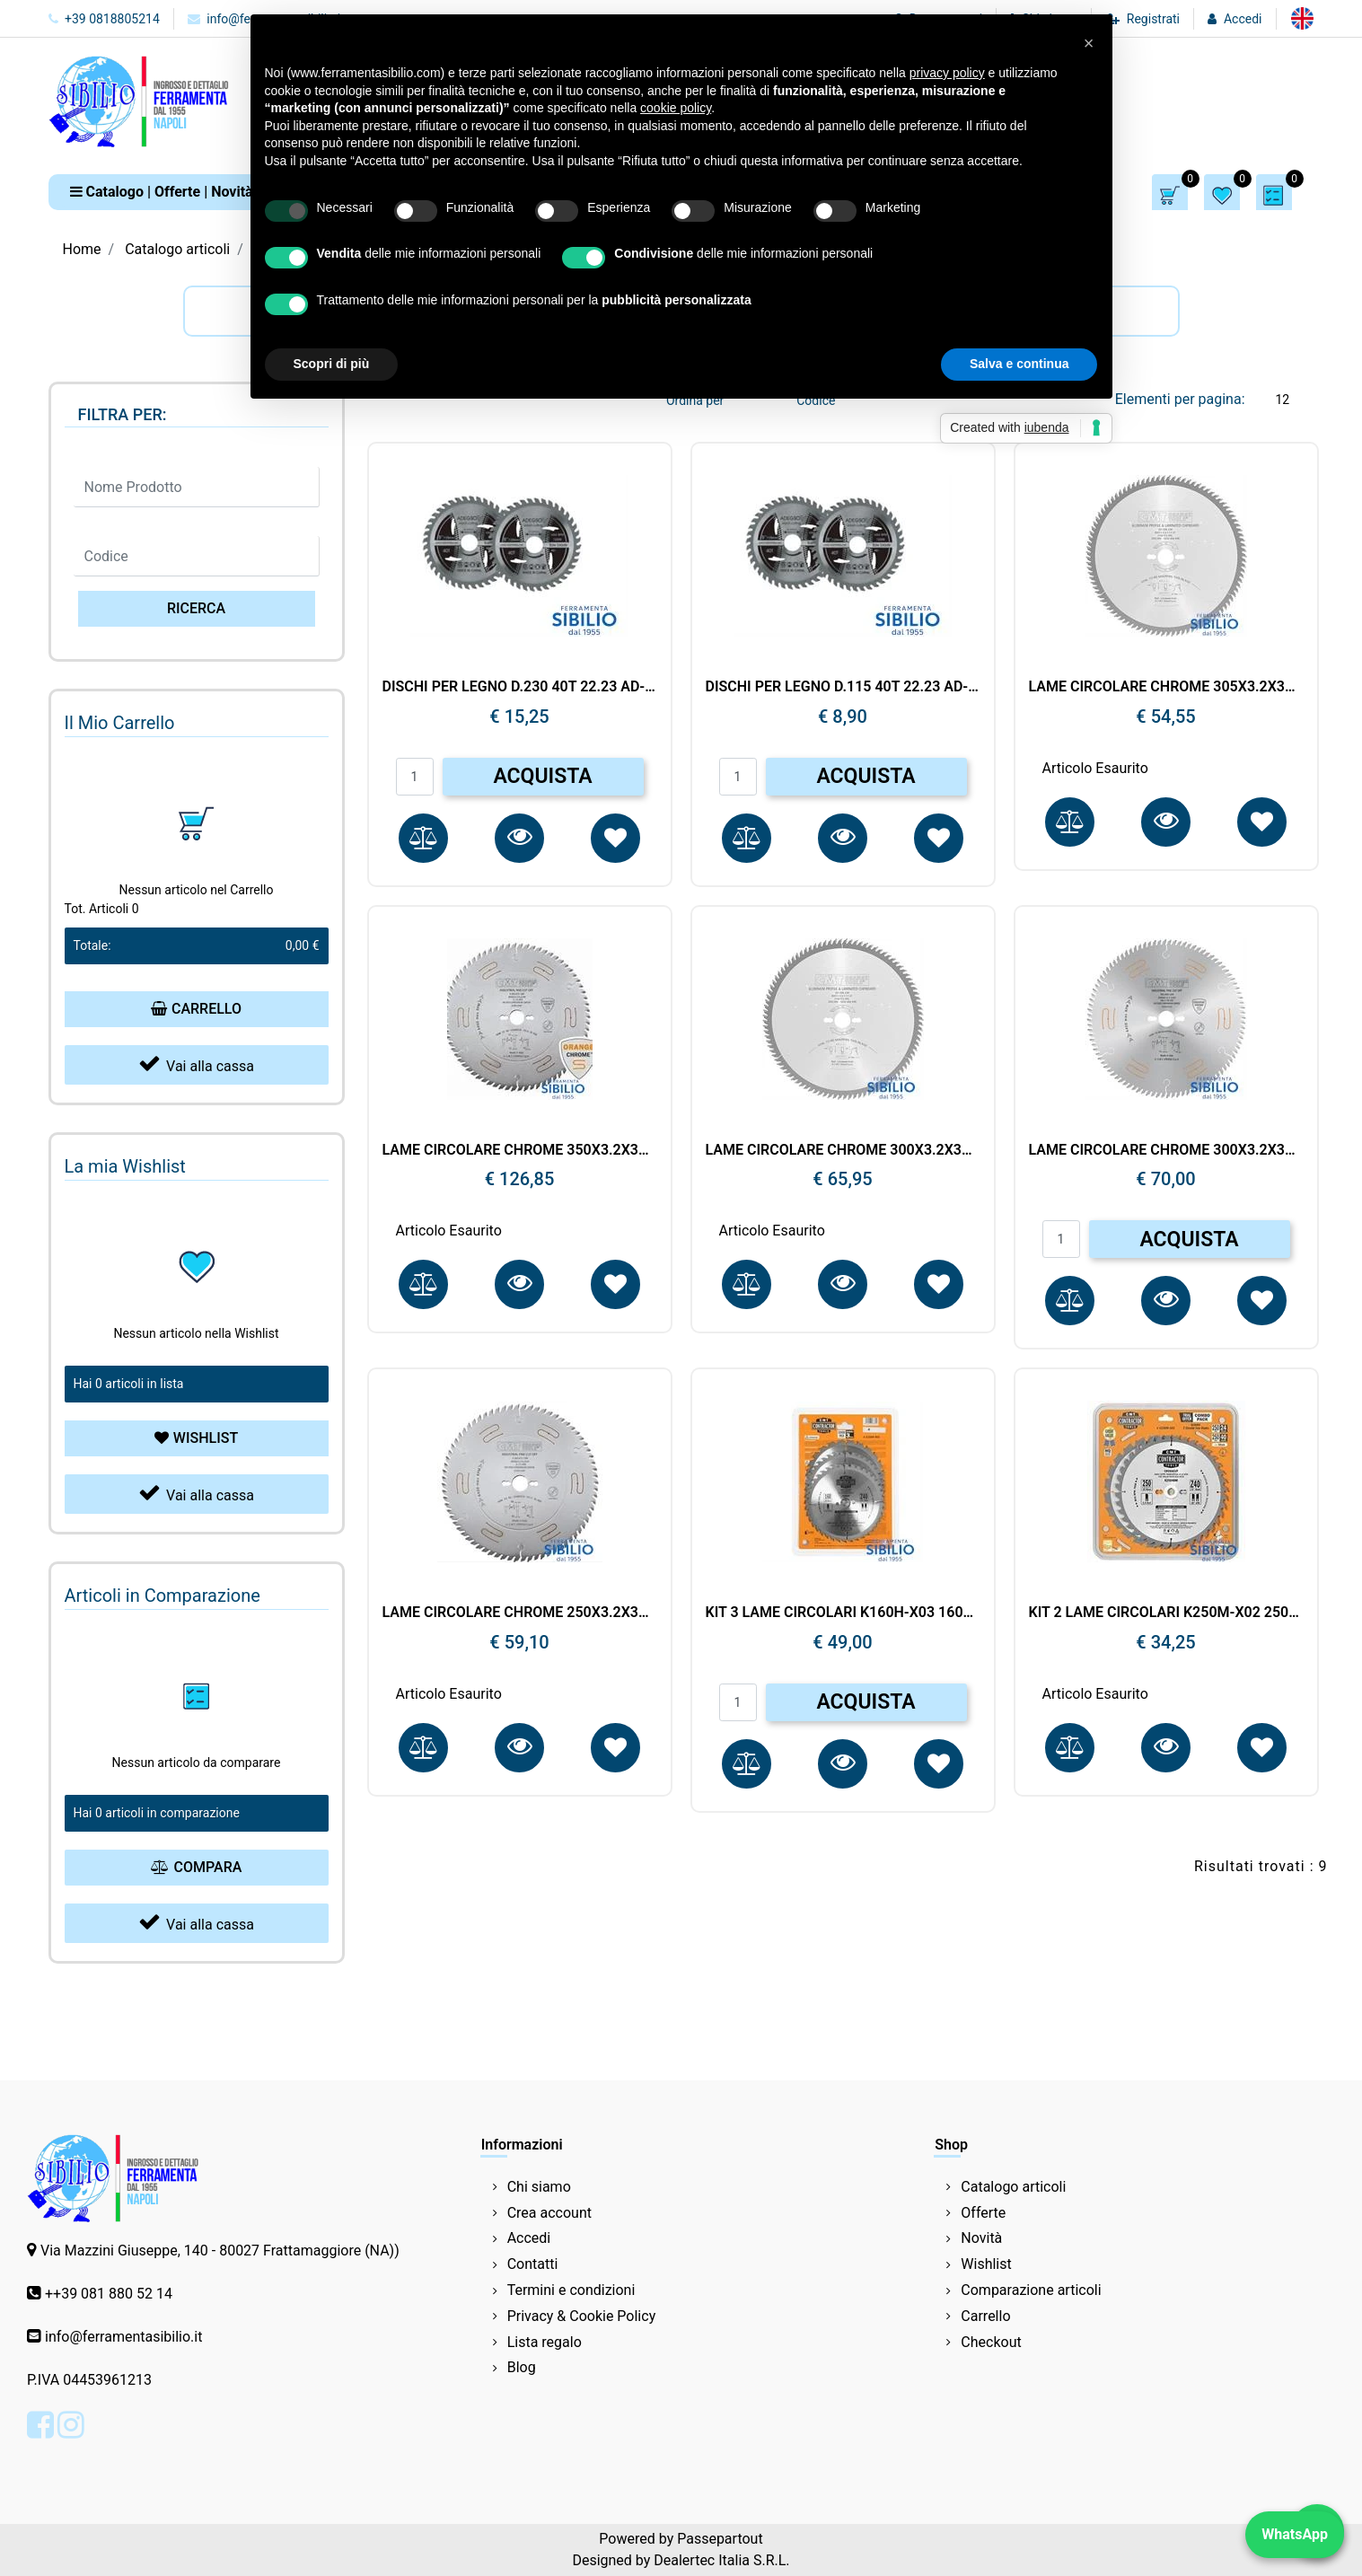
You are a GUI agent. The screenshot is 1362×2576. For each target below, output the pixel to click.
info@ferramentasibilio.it (123, 2336)
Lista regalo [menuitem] (544, 2342)
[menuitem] (1302, 18)
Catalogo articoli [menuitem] (1013, 2186)
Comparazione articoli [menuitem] (1031, 2290)
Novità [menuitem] (981, 2237)
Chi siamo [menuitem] (539, 2186)
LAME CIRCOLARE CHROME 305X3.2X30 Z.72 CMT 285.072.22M (1166, 686)
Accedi (1243, 19)
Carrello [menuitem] (985, 2316)
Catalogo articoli (177, 249)
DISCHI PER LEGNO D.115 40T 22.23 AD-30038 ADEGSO (843, 686)
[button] (196, 609)
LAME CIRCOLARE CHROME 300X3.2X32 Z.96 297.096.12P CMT (843, 1149)
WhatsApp (1294, 2534)
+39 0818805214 (104, 19)
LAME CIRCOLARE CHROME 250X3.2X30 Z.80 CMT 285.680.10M (519, 1612)
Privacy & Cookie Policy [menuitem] (581, 2316)
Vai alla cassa (196, 1063)
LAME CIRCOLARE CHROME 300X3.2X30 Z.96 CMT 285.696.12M (1166, 1149)
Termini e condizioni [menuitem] (571, 2290)
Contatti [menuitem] (532, 2264)
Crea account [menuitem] (549, 2212)
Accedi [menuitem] (529, 2237)
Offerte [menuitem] (983, 2212)
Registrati (1153, 19)
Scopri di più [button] (332, 363)
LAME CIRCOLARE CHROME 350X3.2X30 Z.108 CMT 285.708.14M (519, 1149)
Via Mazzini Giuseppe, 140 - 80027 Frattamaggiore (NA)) (220, 2250)
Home (82, 249)
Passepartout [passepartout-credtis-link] (719, 2538)
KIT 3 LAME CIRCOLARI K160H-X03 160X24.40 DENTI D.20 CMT (843, 1612)
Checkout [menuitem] (991, 2342)
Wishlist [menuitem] (986, 2264)
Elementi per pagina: (1180, 399)
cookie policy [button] (675, 108)
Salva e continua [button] (1019, 363)
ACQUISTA (542, 776)
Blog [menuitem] (521, 2367)
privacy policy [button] (947, 73)
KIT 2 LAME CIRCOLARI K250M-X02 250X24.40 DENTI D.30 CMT (1166, 1612)
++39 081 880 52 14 (108, 2293)
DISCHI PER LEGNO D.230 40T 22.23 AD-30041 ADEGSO (519, 686)
